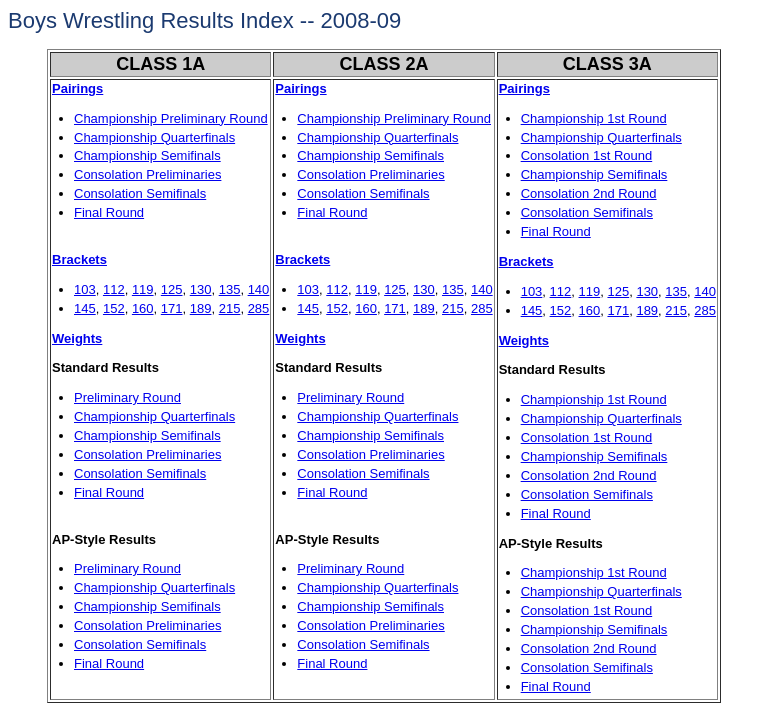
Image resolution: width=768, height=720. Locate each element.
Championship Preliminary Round (171, 118)
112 (114, 289)
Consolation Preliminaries (147, 174)
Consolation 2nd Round (589, 193)
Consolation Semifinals (140, 193)
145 (85, 308)
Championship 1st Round (594, 118)
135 (230, 289)
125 (172, 289)
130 (201, 289)
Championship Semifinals (147, 155)
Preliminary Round (127, 397)
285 (259, 308)
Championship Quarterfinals (154, 137)
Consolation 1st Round (587, 155)
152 (114, 308)
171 (172, 308)
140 (259, 289)
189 (201, 308)
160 (143, 308)
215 (230, 308)
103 (85, 289)
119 (143, 289)
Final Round (109, 212)
